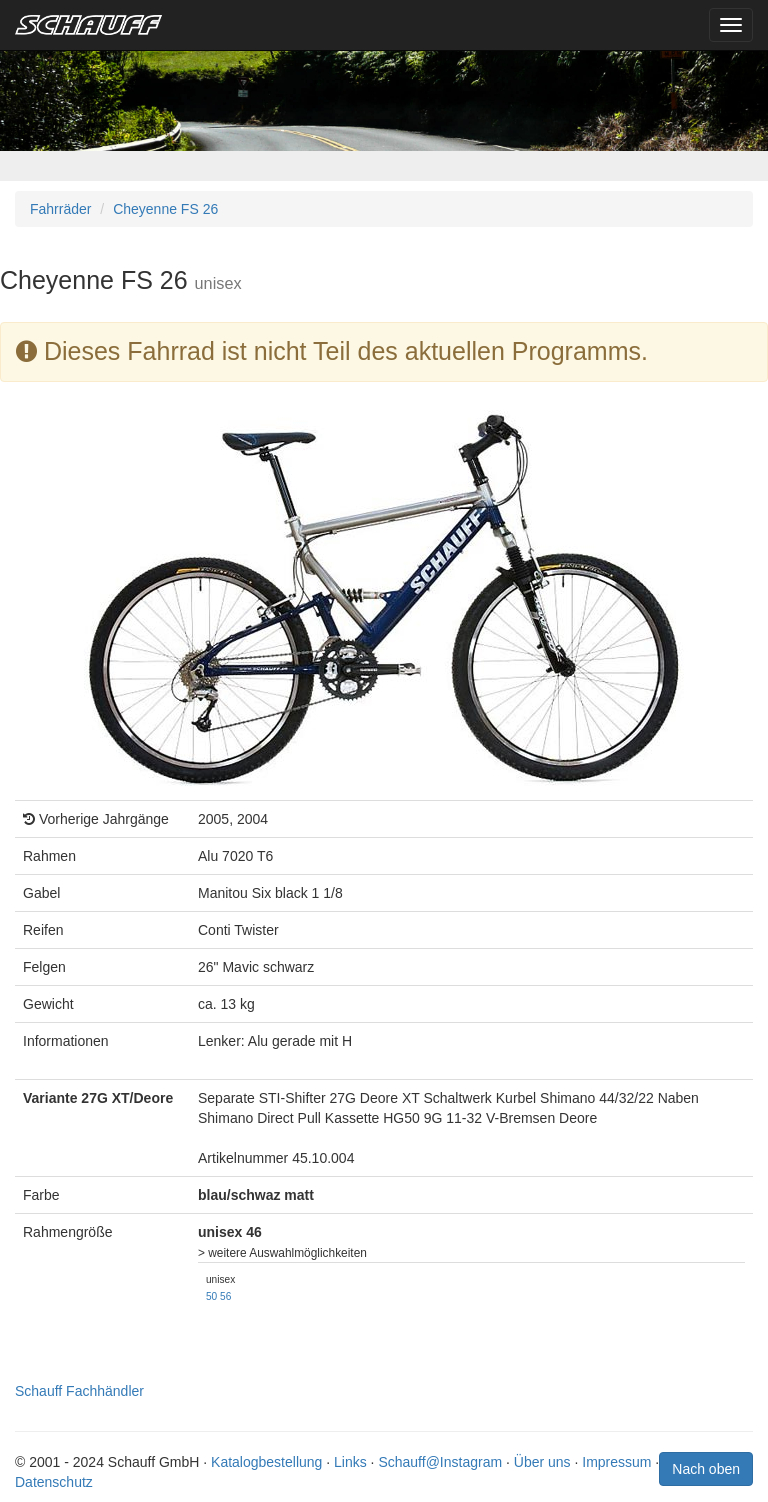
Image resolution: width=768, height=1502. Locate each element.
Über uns (542, 1462)
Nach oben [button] (706, 1469)
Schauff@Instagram (440, 1462)
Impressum (616, 1462)
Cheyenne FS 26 (165, 209)
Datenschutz (54, 1482)
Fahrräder (60, 209)
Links (350, 1462)
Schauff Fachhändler (79, 1391)
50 (211, 1296)
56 (225, 1296)
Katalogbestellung (266, 1462)
